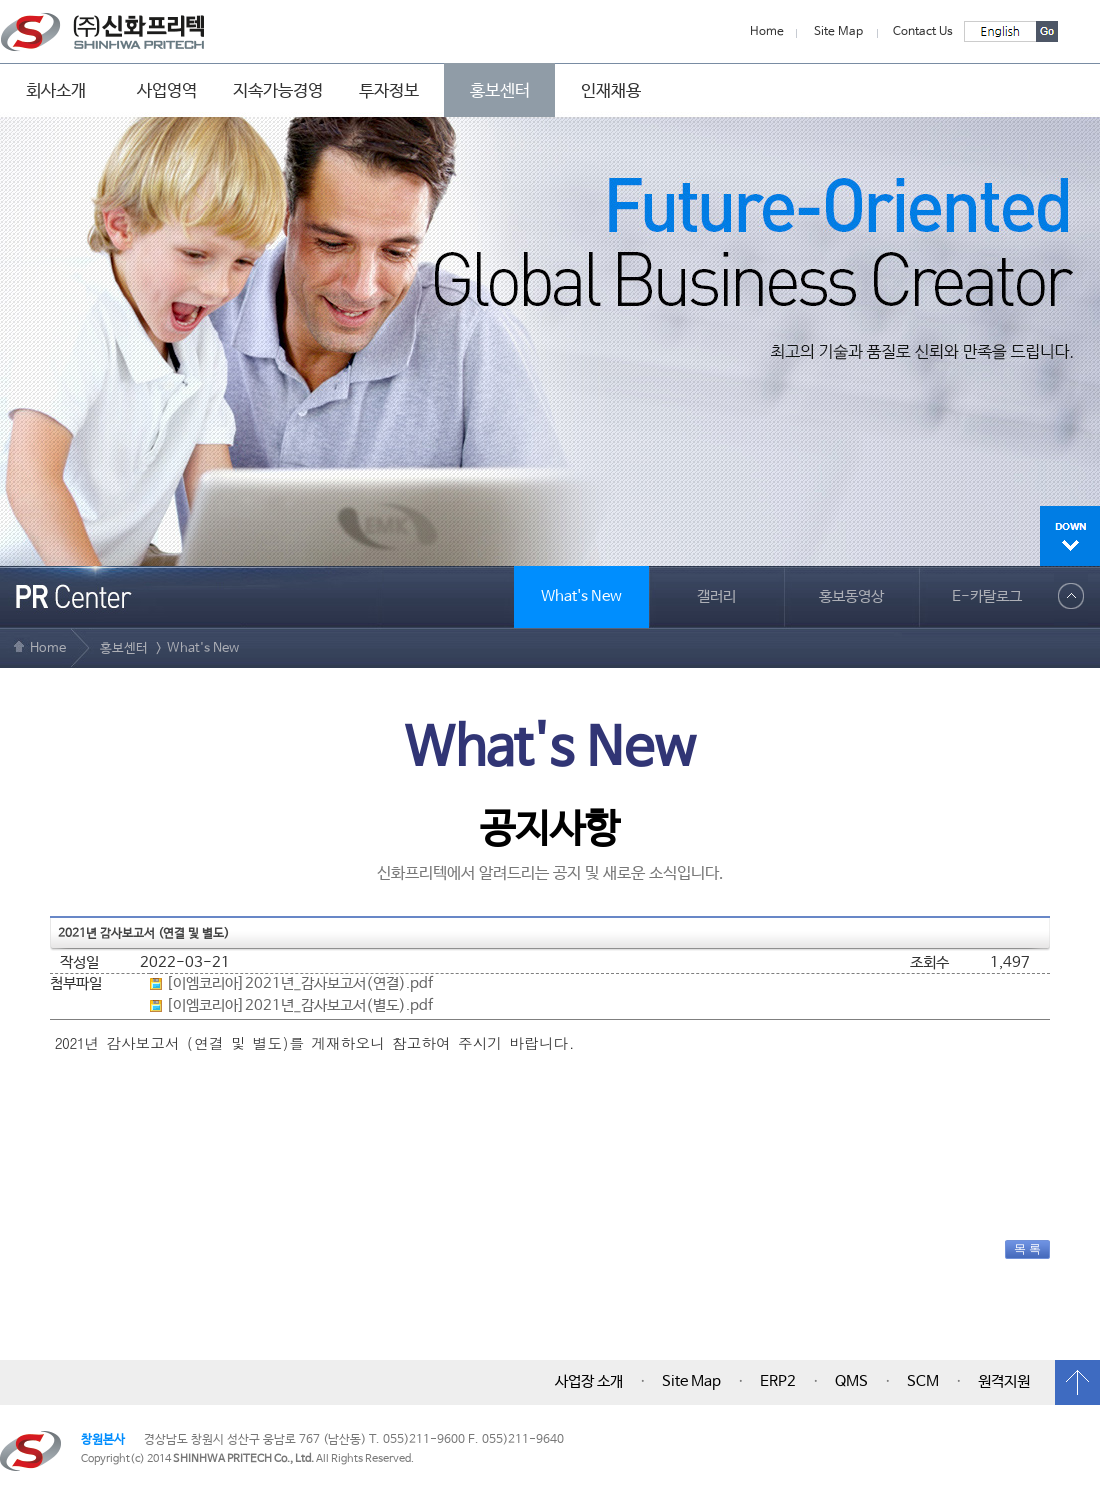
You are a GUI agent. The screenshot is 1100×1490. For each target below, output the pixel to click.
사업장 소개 (589, 1382)
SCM (923, 1382)
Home (767, 32)
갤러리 (716, 597)
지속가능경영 (278, 91)
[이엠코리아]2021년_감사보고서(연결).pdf (299, 984)
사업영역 (167, 91)
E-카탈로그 (987, 597)
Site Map (838, 32)
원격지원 (1004, 1382)
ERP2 (778, 1382)
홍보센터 (500, 91)
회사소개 (56, 91)
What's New (581, 597)
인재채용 (611, 91)
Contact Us (923, 32)
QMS (851, 1382)
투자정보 (389, 91)
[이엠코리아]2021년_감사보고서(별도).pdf (299, 1006)
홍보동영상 (851, 597)
